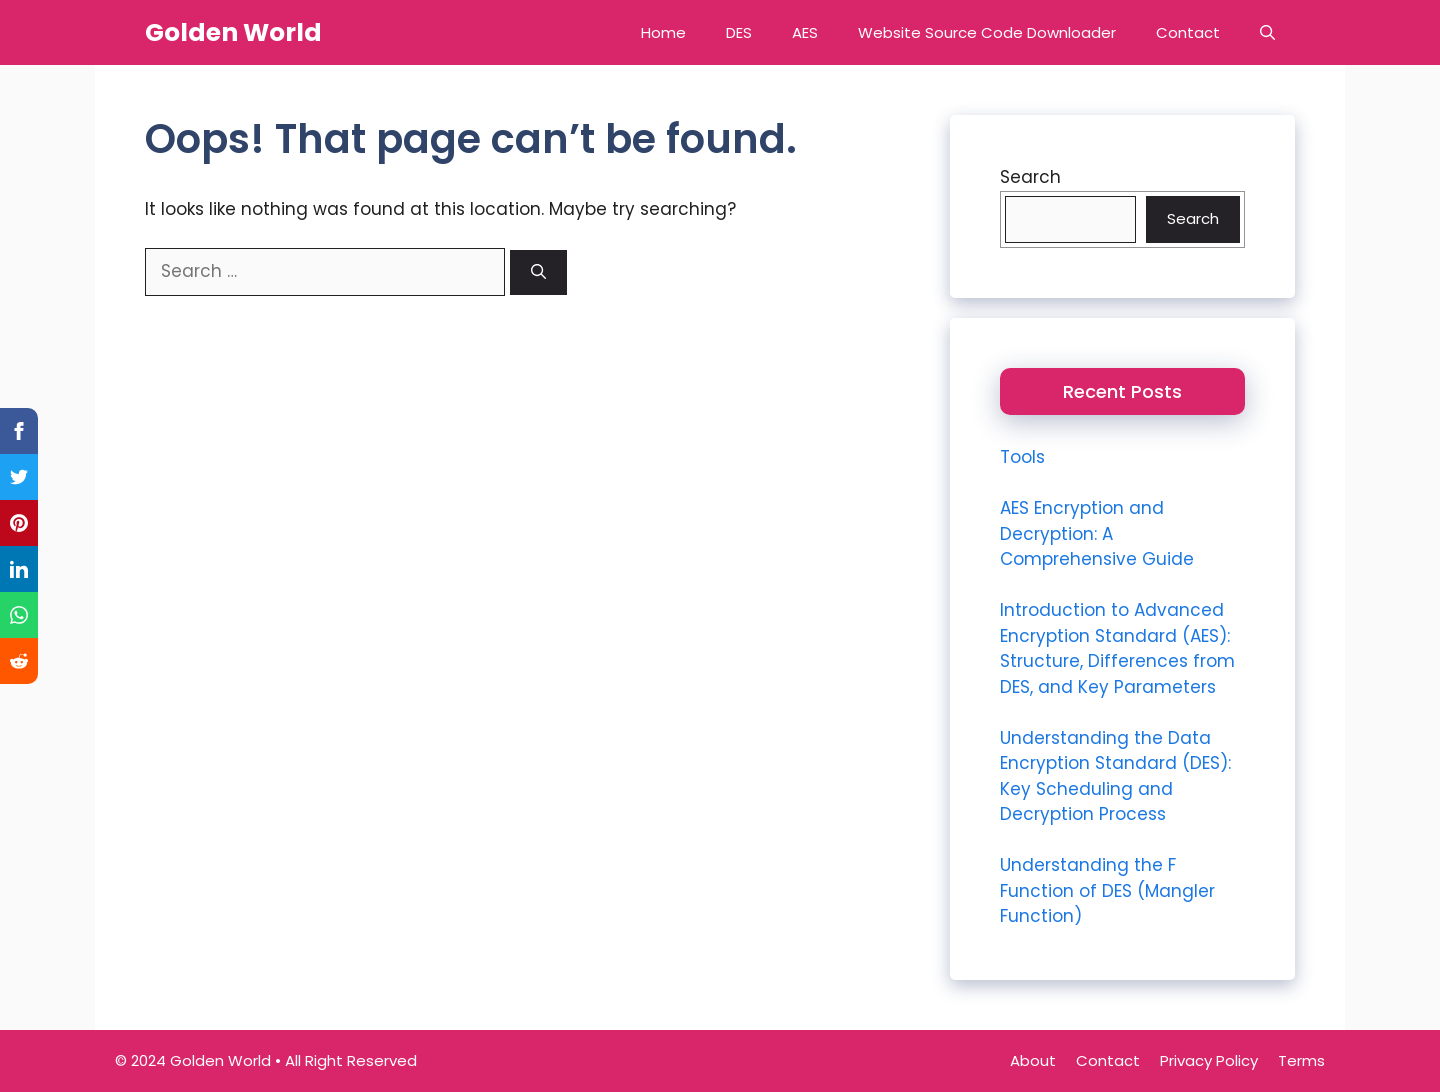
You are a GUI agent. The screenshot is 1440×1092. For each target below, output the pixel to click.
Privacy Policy (1209, 1060)
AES (805, 32)
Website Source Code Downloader (987, 32)
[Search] (538, 272)
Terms (1301, 1060)
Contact (1188, 32)
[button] (1267, 32)
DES (739, 32)
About (1033, 1060)
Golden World (233, 32)
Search (1030, 177)
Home (663, 32)
